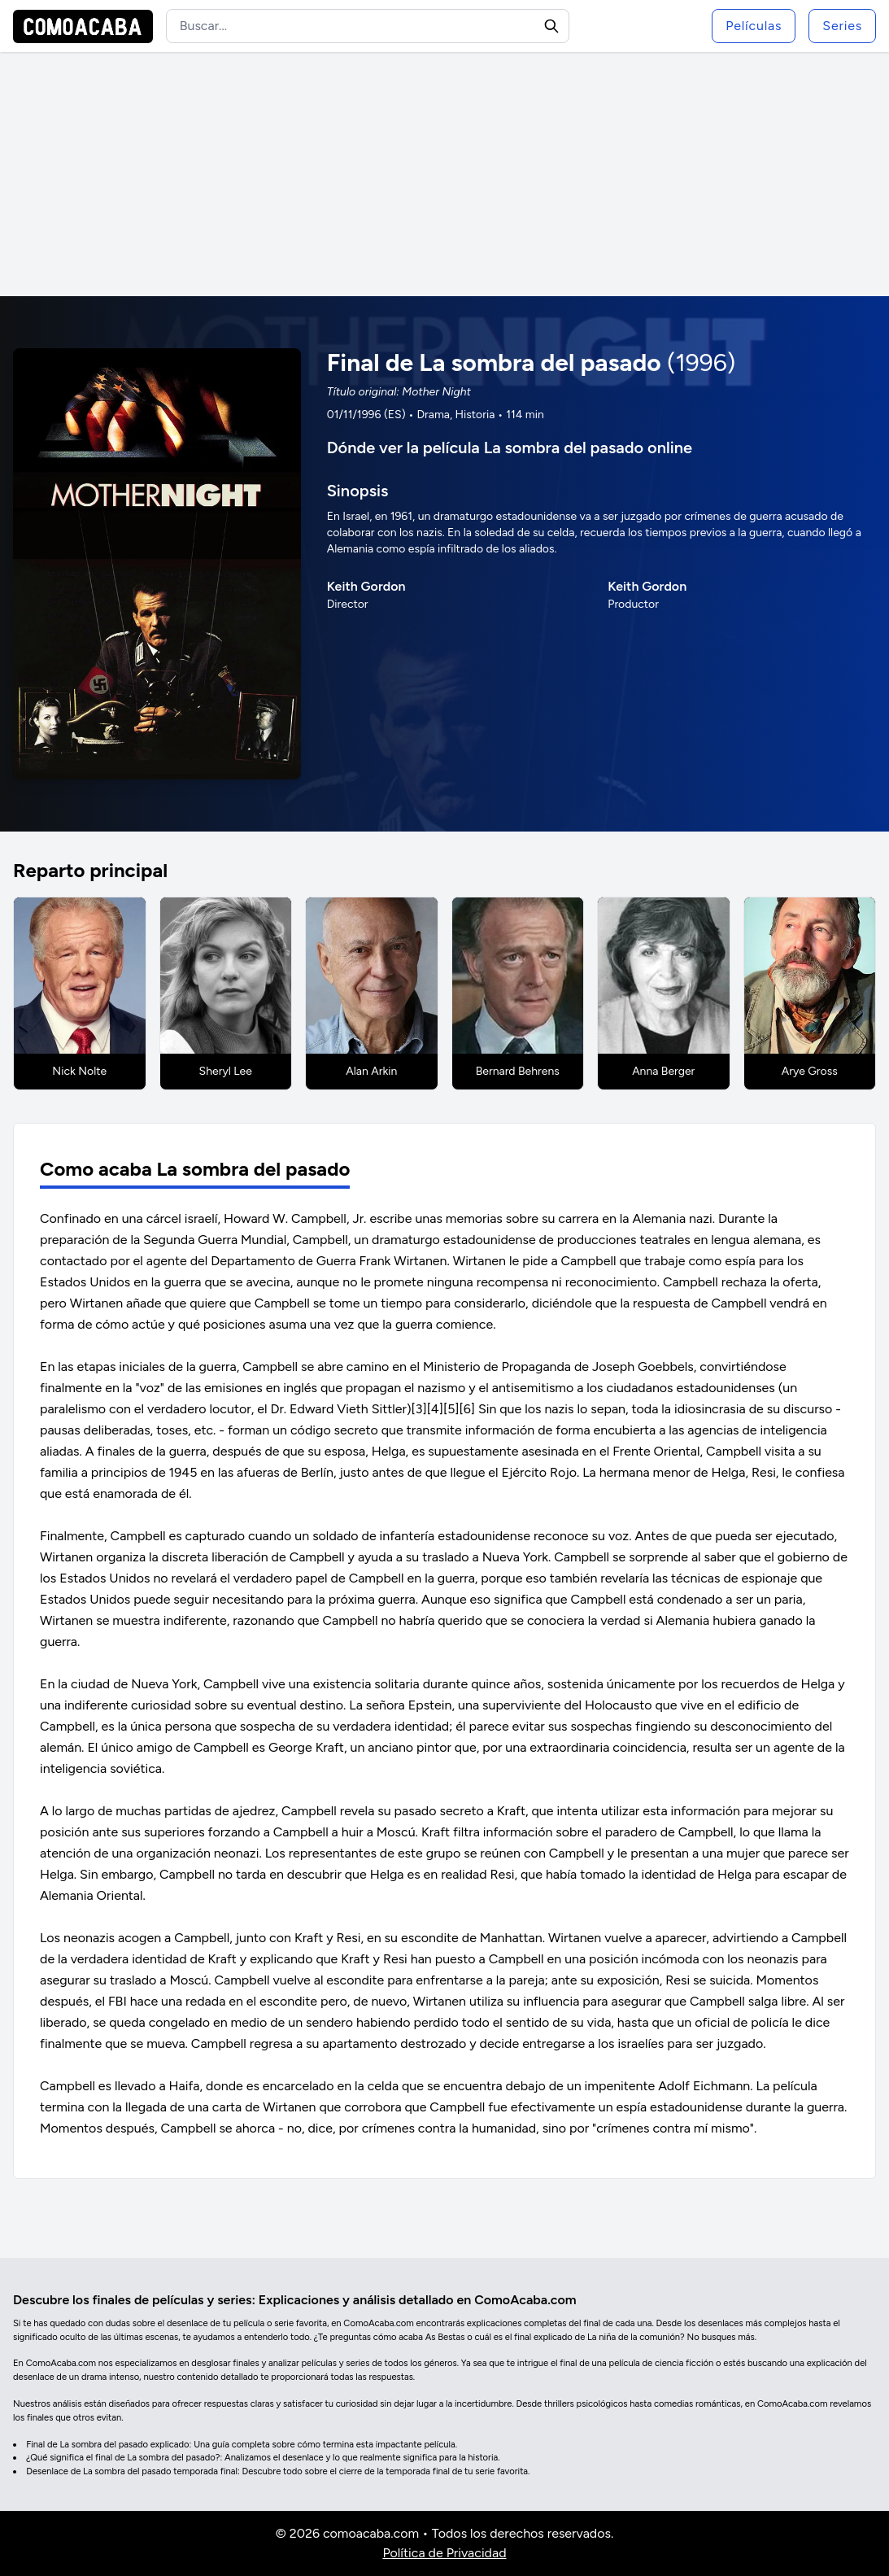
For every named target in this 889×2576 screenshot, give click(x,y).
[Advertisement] (444, 174)
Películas (754, 25)
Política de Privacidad (444, 2553)
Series (842, 25)
